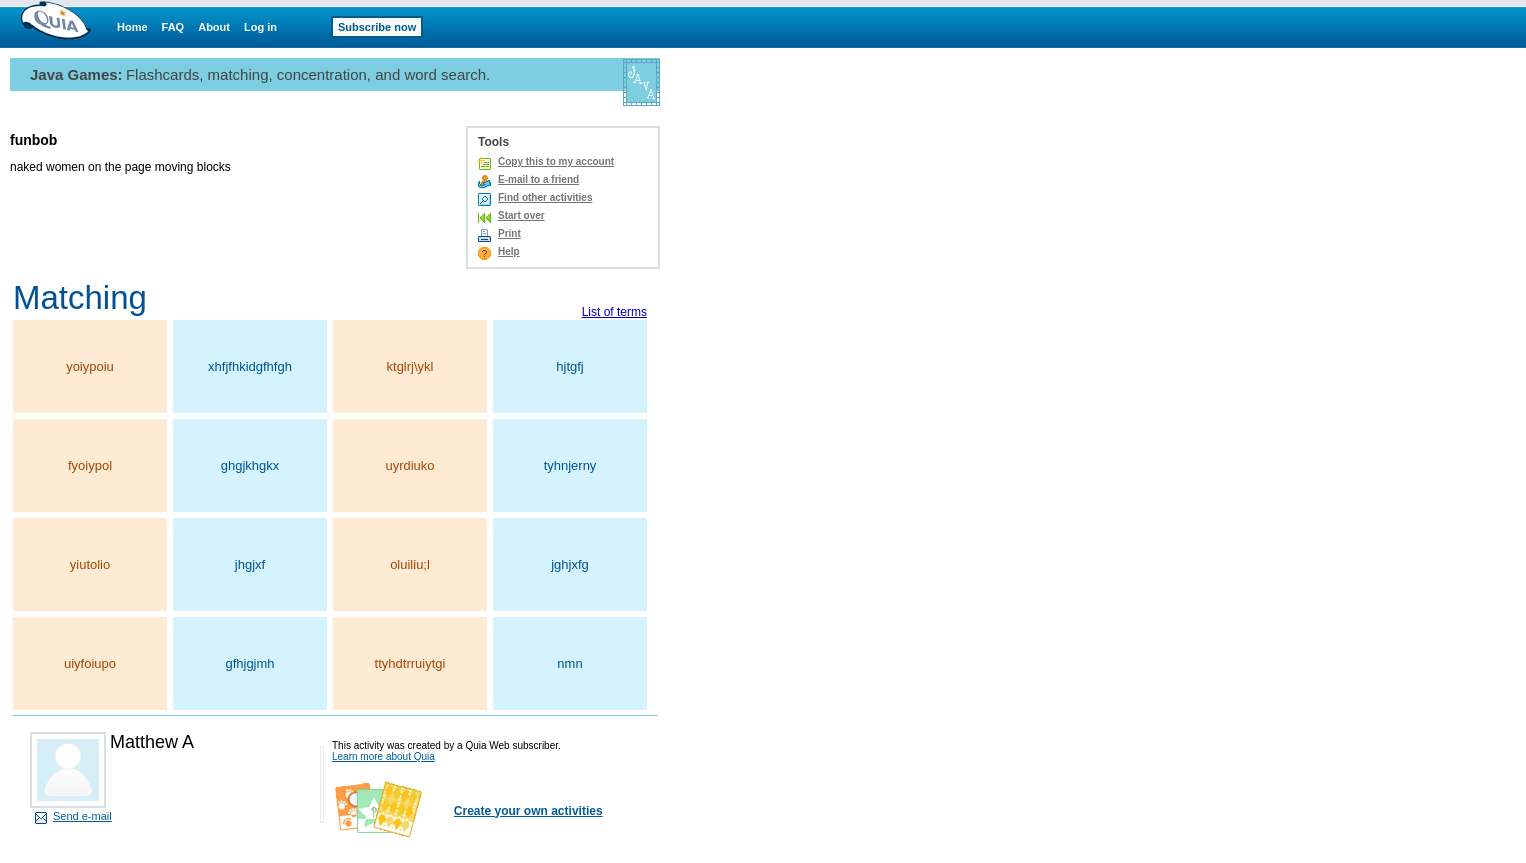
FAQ (173, 27)
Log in (260, 27)
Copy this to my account (556, 161)
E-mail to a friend (538, 179)
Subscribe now (377, 27)
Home (132, 27)
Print (509, 233)
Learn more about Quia (383, 756)
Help (509, 251)
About (214, 27)
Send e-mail (82, 816)
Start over (521, 215)
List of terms (614, 312)
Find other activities (545, 197)
